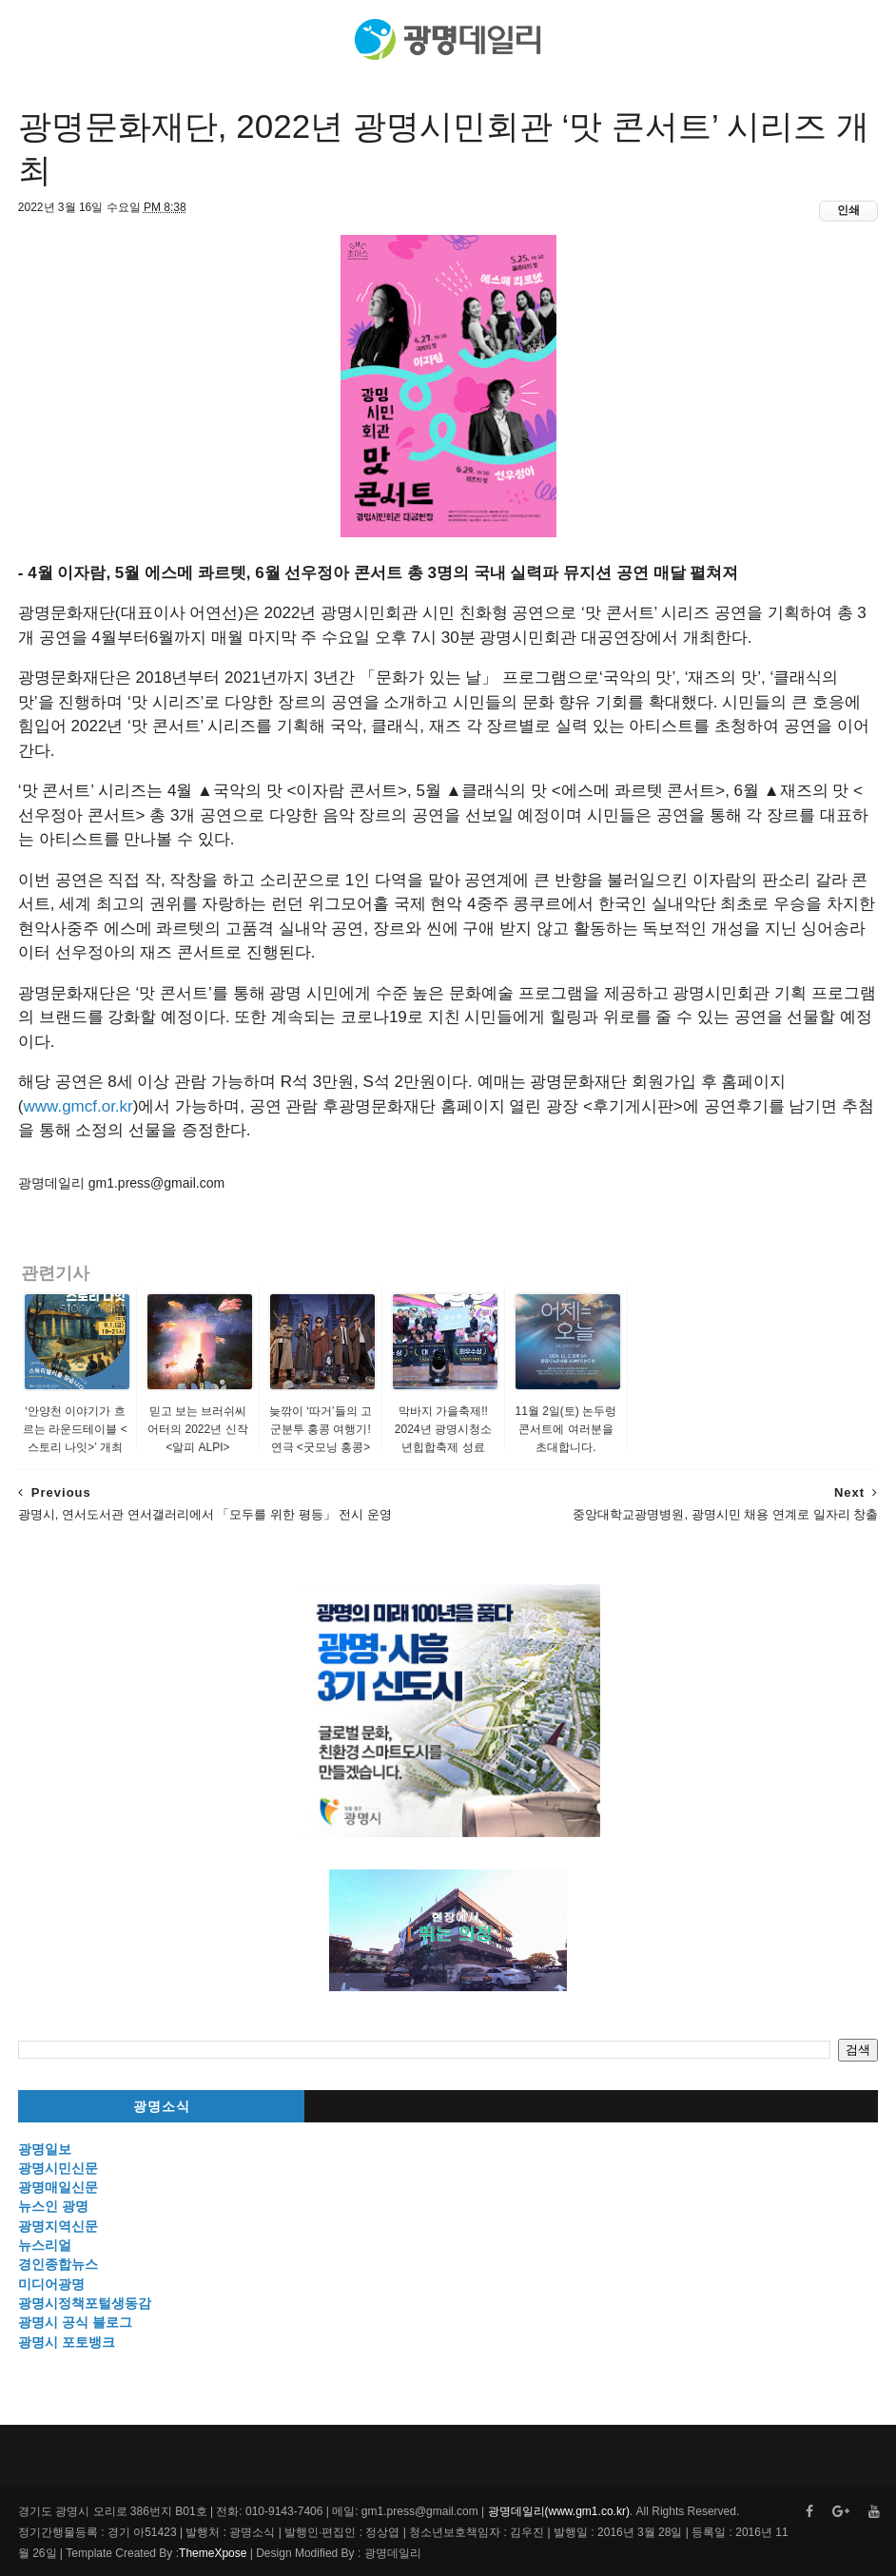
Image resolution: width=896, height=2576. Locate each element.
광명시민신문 (58, 2168)
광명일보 (44, 2149)
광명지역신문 (58, 2226)
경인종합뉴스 (58, 2264)
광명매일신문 (58, 2187)
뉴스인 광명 (53, 2206)
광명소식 (161, 2107)
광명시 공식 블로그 (75, 2322)
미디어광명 (51, 2284)
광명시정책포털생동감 (84, 2303)
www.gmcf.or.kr (78, 1106)
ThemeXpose (212, 2553)
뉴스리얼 (44, 2245)
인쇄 (848, 210)
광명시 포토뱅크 (66, 2342)
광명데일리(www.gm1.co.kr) (559, 2511)
